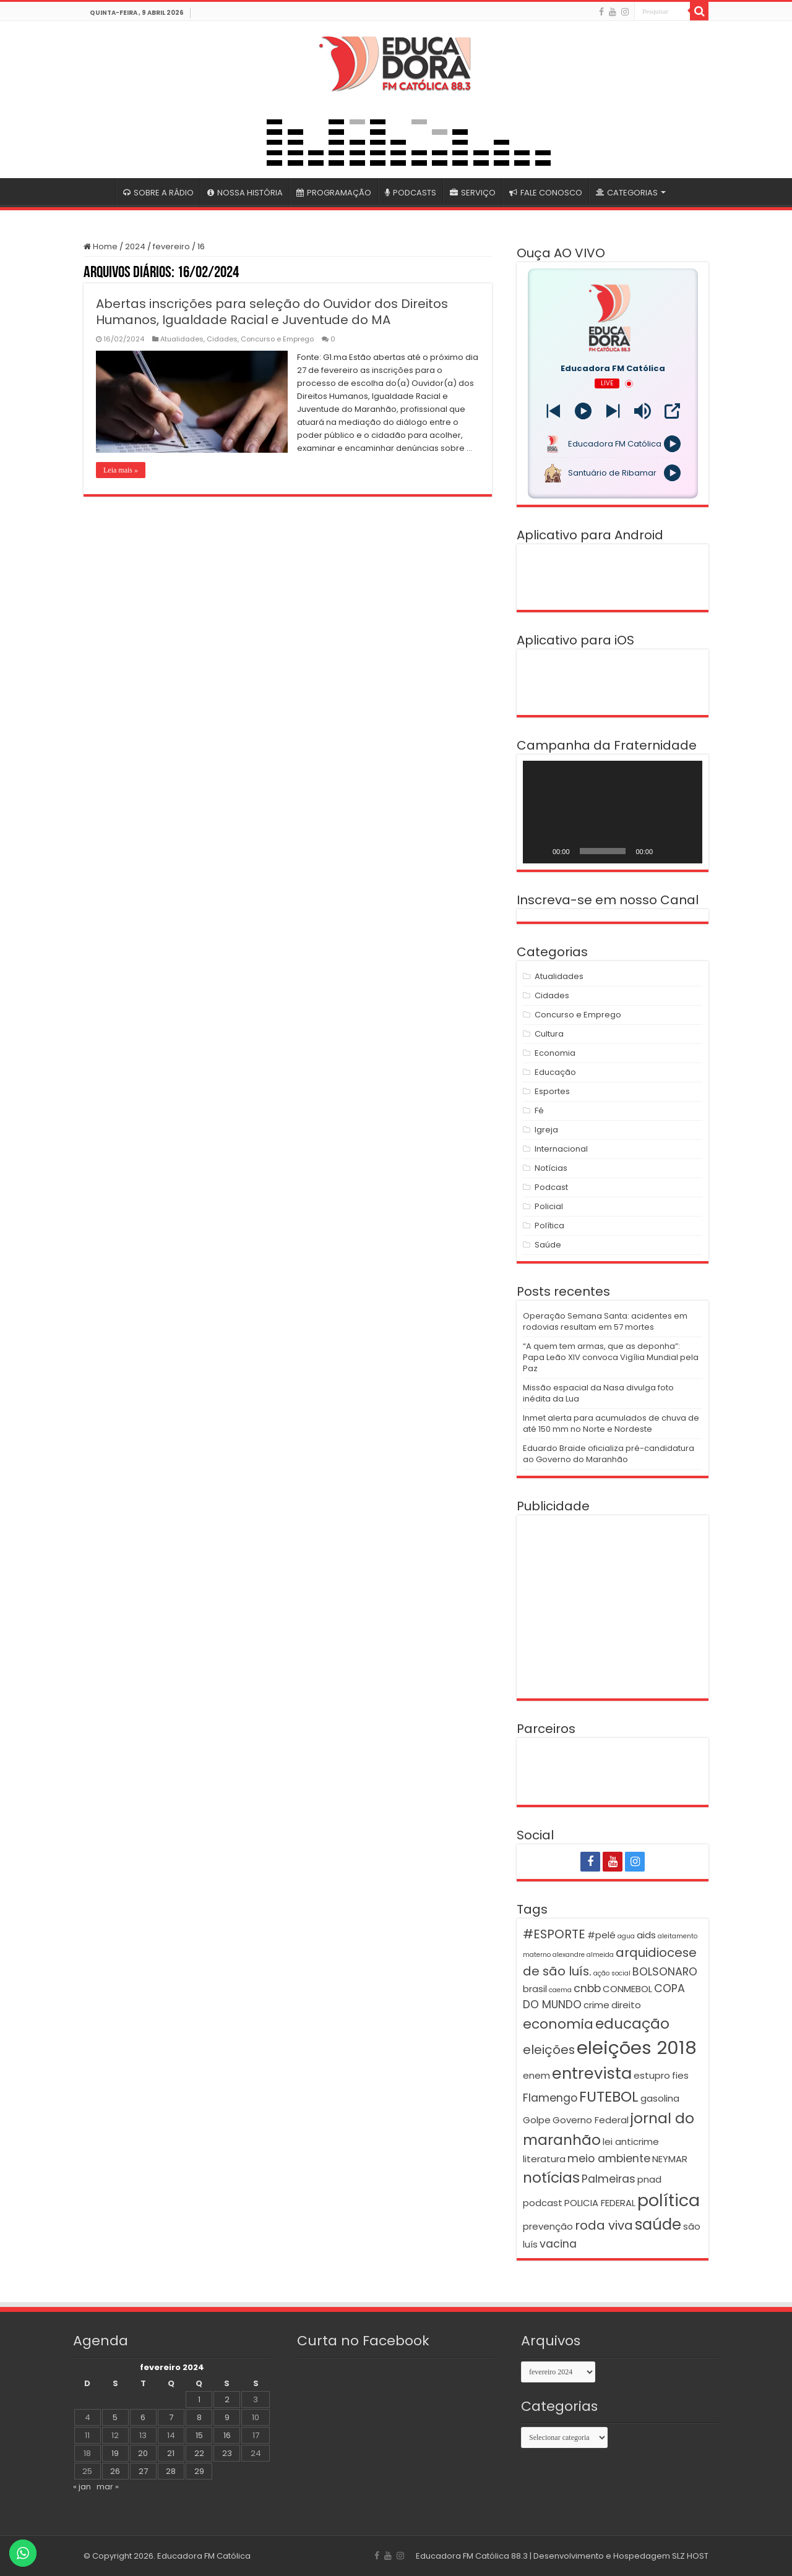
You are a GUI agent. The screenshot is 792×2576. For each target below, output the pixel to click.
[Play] (583, 411)
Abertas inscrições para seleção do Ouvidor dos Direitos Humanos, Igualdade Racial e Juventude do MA (272, 311)
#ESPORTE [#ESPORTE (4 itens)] (554, 1934)
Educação (555, 1072)
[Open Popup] (672, 411)
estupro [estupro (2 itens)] (652, 2075)
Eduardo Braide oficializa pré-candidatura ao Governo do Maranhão (608, 1453)
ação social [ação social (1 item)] (612, 1973)
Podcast (551, 1187)
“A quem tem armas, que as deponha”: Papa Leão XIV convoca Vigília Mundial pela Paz (611, 1357)
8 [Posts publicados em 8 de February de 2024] (199, 2417)
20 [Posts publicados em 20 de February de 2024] (143, 2453)
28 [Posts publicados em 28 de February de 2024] (171, 2471)
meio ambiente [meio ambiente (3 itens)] (608, 2158)
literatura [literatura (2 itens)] (544, 2158)
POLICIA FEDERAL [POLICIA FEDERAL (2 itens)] (599, 2202)
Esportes (552, 1091)
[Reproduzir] (539, 851)
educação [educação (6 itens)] (632, 2023)
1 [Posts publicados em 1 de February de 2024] (199, 2399)
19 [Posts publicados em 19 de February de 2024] (115, 2453)
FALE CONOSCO (545, 193)
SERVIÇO (473, 193)
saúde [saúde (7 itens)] (658, 2224)
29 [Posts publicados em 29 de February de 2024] (199, 2471)
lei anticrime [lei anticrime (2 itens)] (631, 2141)
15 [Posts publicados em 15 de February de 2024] (199, 2435)
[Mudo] (666, 851)
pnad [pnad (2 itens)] (649, 2179)
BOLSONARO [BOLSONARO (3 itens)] (664, 1971)
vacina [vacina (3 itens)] (558, 2243)
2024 (135, 246)
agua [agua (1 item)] (626, 1936)
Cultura (549, 1034)
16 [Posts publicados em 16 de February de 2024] (227, 2435)
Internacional (561, 1149)
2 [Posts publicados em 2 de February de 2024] (227, 2399)
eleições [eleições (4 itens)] (549, 2049)
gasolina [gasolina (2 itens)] (659, 2098)
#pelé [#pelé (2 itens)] (601, 1934)
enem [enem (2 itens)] (536, 2075)
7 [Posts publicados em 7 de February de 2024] (171, 2417)
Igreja (546, 1130)
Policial (549, 1206)
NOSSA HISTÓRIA (245, 193)
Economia (555, 1053)
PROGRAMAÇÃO (333, 193)
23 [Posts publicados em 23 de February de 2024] (227, 2453)
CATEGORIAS (627, 193)
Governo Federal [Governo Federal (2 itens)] (591, 2119)
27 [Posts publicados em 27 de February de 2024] (143, 2471)
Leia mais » (120, 470)
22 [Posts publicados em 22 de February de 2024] (199, 2453)
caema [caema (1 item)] (560, 1990)
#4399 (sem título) (100, 191)
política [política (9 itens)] (668, 2200)
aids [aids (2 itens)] (646, 1934)
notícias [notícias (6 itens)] (551, 2177)
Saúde (548, 1245)
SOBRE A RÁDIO (158, 193)
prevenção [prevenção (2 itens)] (548, 2226)
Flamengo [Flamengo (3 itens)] (550, 2097)
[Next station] (553, 411)
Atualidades (182, 339)
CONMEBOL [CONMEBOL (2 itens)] (627, 1988)
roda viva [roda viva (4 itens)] (604, 2225)
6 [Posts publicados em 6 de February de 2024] (142, 2417)
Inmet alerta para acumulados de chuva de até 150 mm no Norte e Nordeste (611, 1423)
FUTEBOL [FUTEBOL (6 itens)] (609, 2096)
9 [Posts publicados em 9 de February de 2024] (227, 2417)
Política (549, 1225)
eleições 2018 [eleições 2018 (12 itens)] (637, 2047)
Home (101, 246)
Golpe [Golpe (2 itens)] (537, 2119)
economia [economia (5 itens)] (558, 2024)
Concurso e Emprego (277, 339)
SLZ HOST (690, 2556)
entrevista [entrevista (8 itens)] (592, 2073)
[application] (612, 812)
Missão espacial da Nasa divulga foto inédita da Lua (598, 1393)
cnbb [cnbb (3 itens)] (587, 1988)
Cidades (222, 339)
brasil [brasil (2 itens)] (535, 1988)
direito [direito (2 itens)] (626, 2004)
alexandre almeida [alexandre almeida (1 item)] (583, 1954)
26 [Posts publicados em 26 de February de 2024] (115, 2471)
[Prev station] (613, 411)
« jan (82, 2487)
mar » (108, 2487)
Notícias (551, 1168)
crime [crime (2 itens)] (596, 2004)
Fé (539, 1110)
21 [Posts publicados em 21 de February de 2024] (170, 2453)
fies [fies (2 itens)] (680, 2075)
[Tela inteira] (686, 851)
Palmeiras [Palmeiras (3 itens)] (608, 2179)
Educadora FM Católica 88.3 (472, 2556)
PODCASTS (410, 193)
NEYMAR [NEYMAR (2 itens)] (669, 2158)
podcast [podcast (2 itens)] (542, 2202)
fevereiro (171, 246)
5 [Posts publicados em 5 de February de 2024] (115, 2417)
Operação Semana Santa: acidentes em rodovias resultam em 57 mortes (605, 1321)
